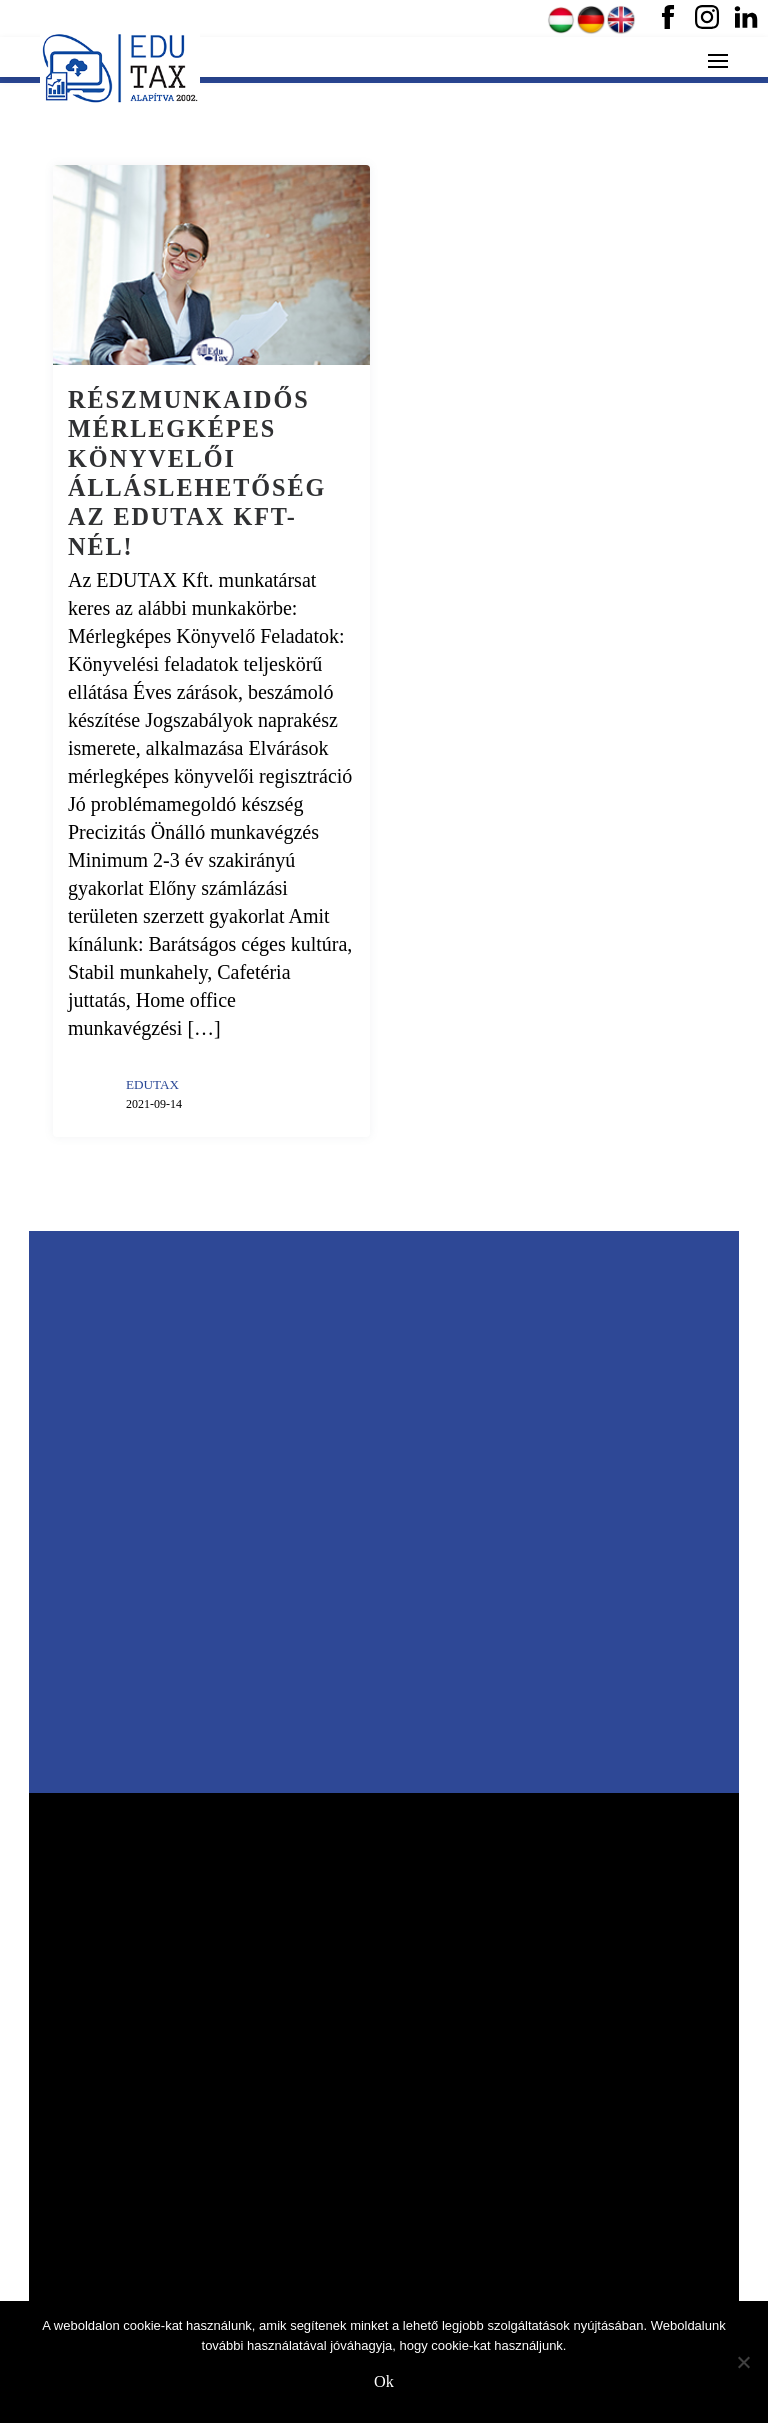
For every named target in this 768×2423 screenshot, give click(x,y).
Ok (384, 2382)
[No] (743, 2362)
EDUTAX (152, 1084)
